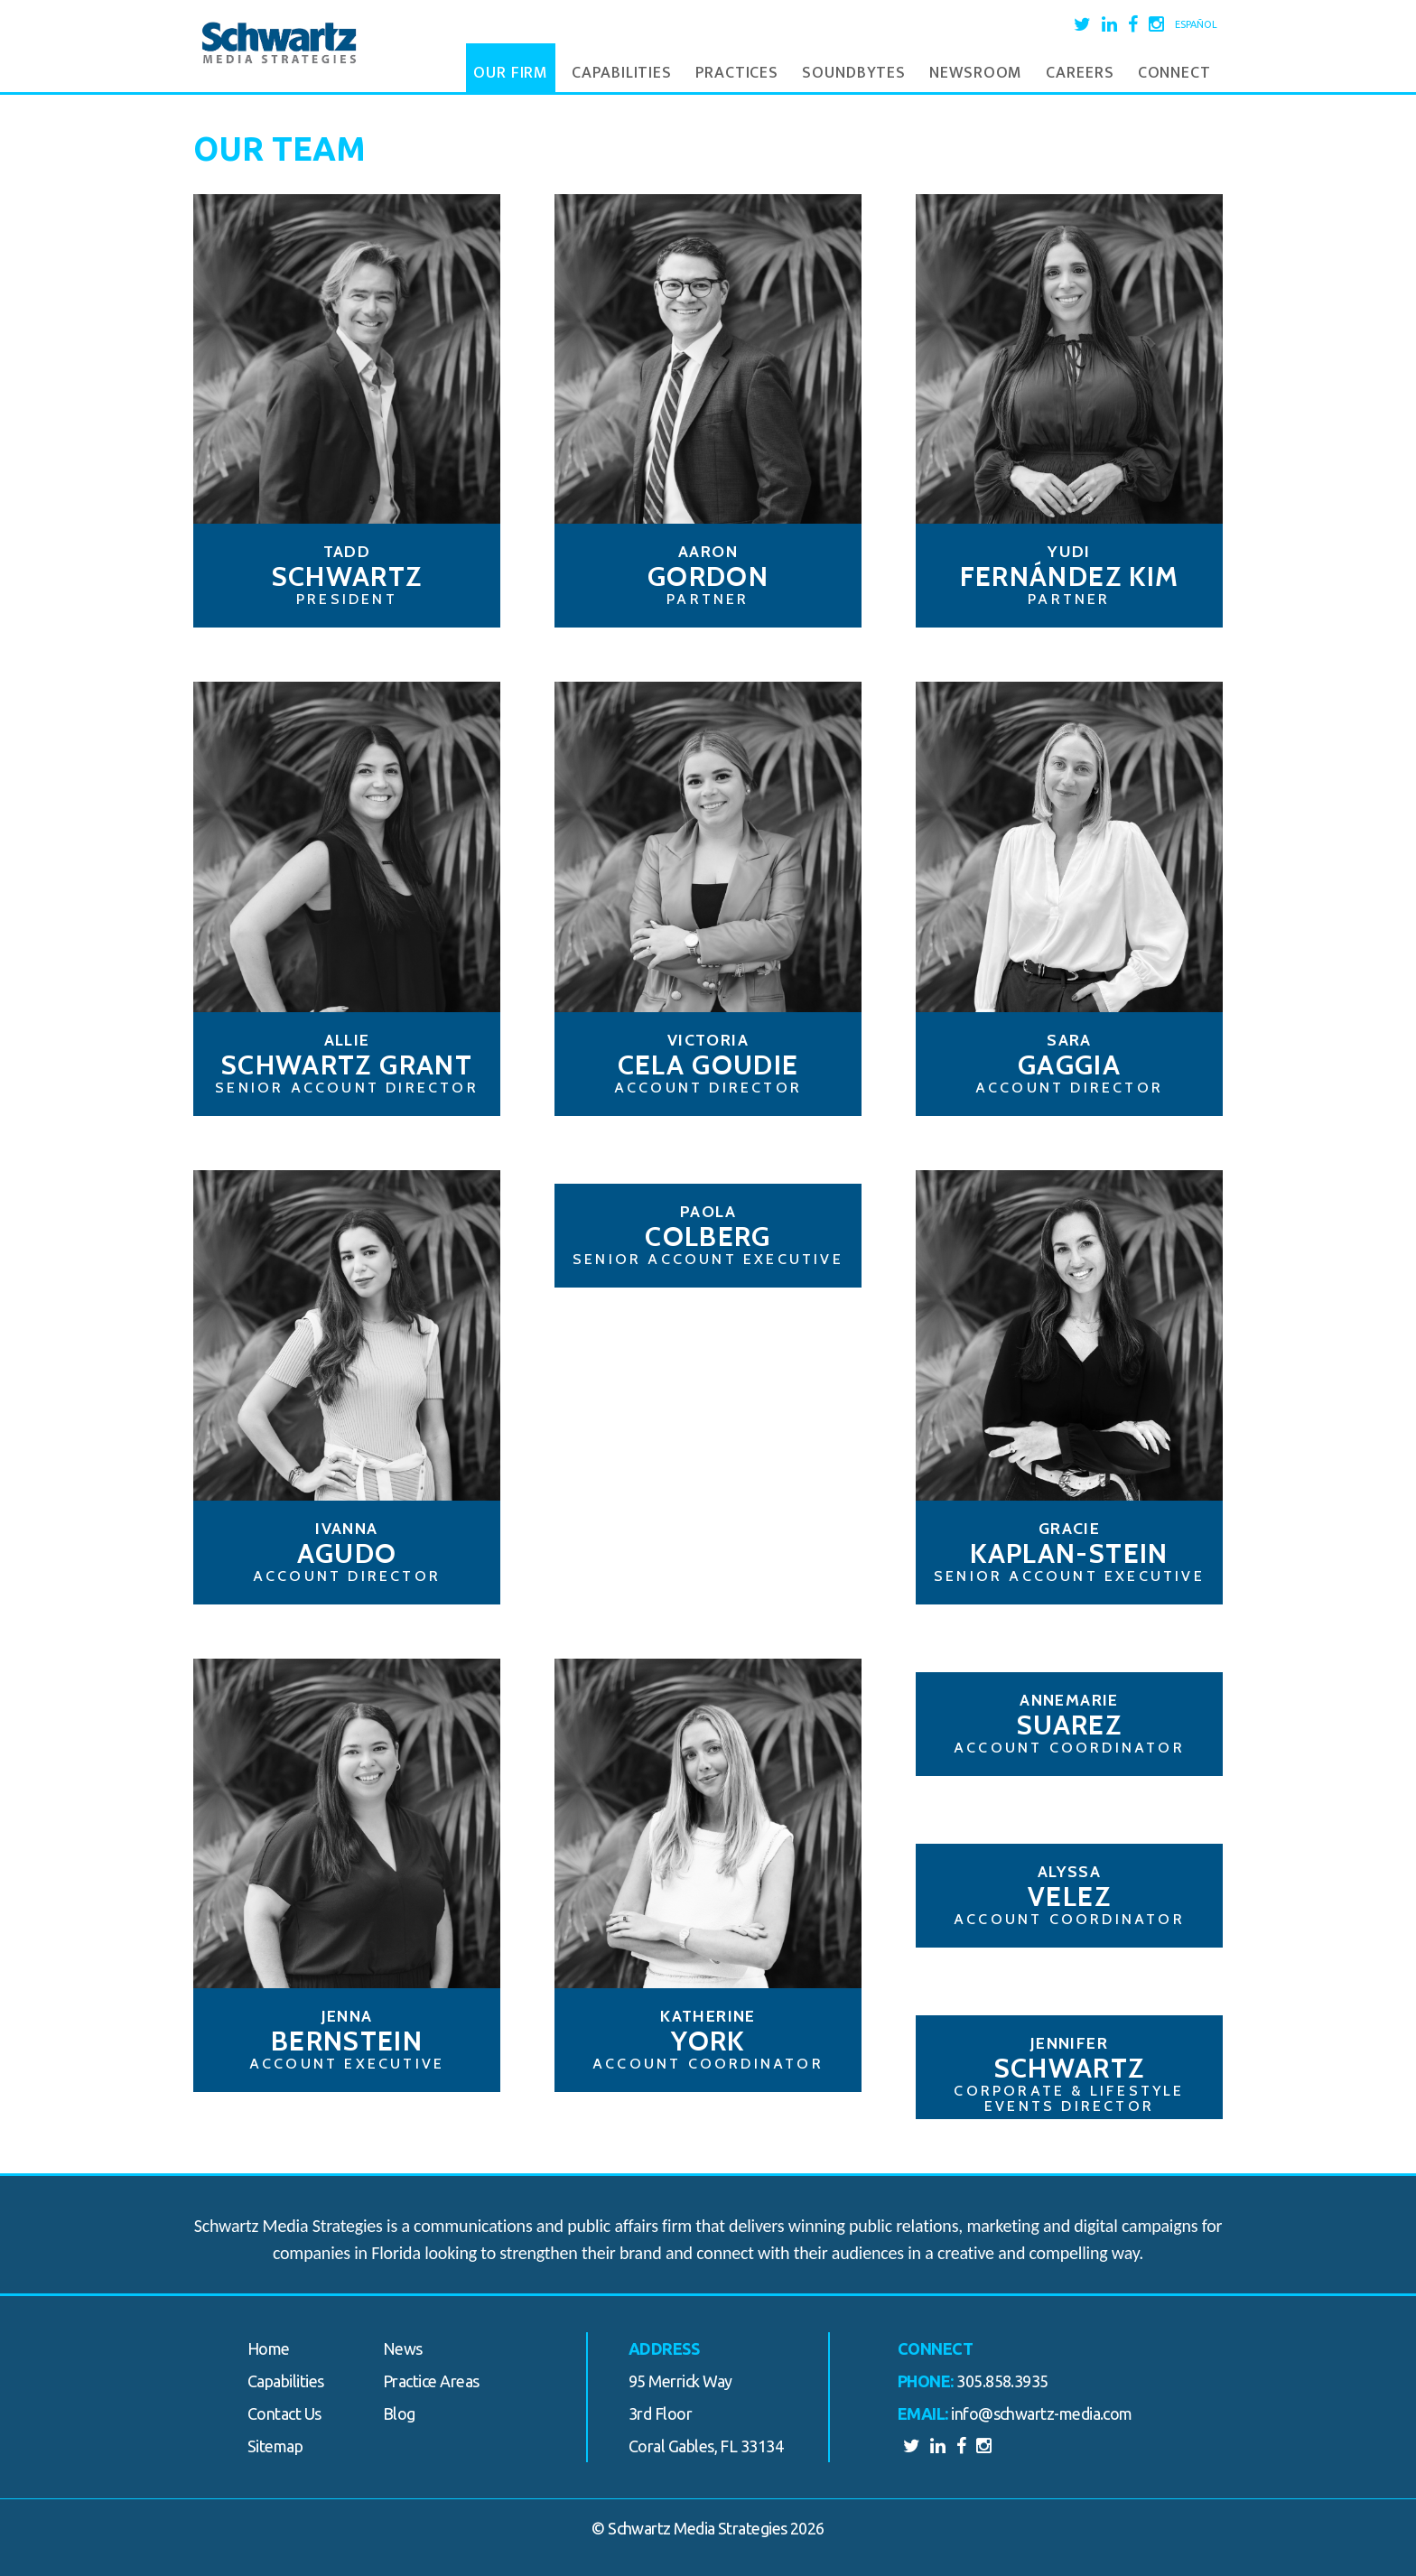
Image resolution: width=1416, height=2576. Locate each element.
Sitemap (275, 2446)
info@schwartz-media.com (1041, 2413)
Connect (1174, 73)
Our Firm (510, 73)
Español (1196, 24)
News (403, 2348)
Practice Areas (431, 2381)
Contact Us (284, 2413)
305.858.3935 (1002, 2381)
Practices (736, 73)
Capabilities (622, 73)
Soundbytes (854, 73)
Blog (399, 2413)
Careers (1079, 73)
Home (268, 2348)
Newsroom (975, 73)
